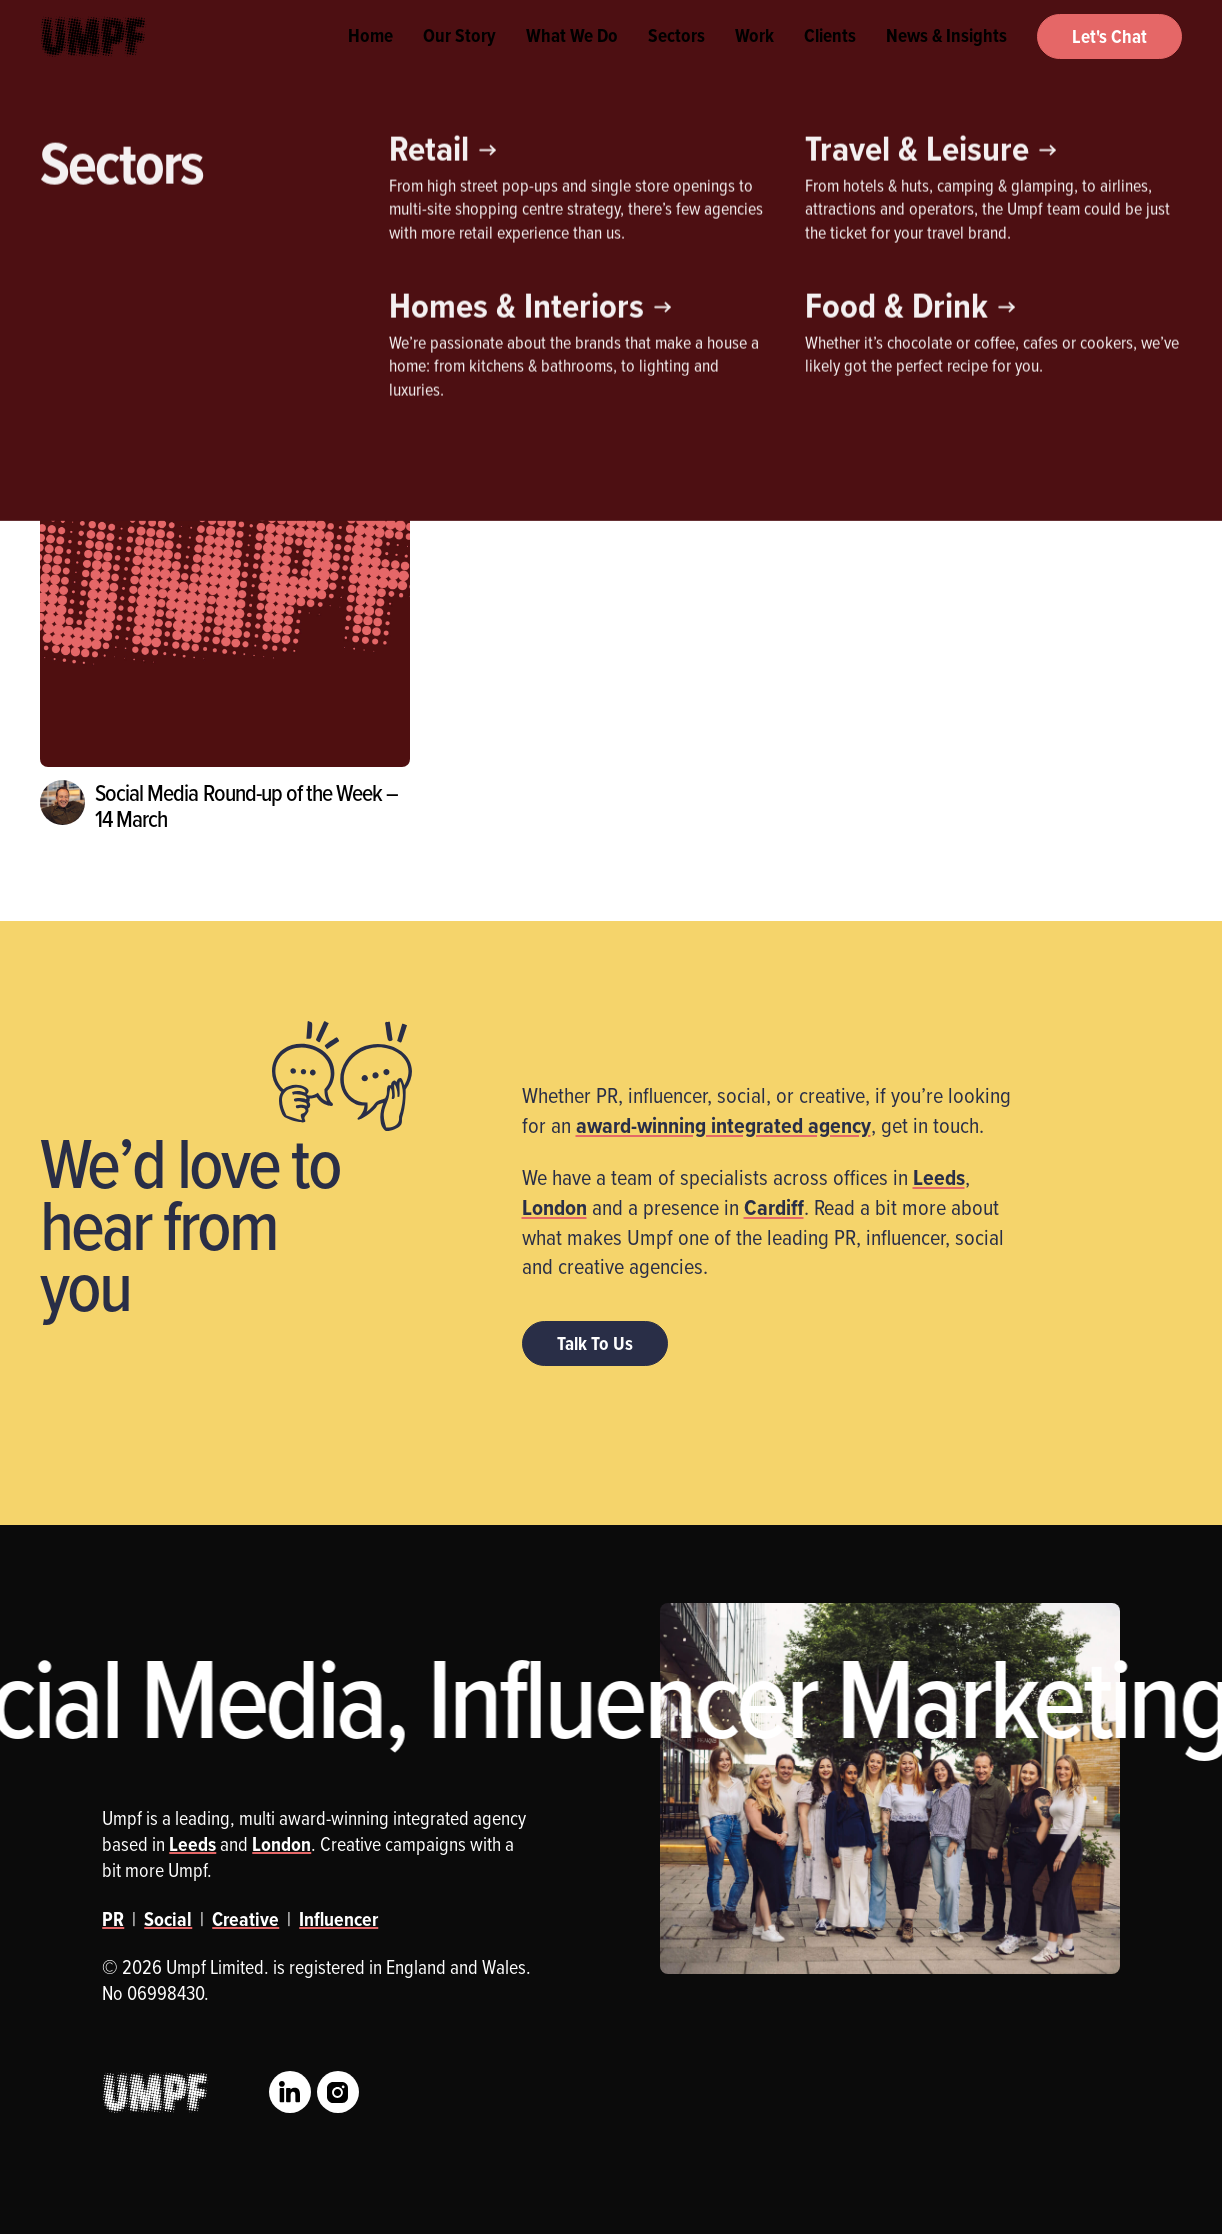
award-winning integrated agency (723, 1125)
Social (168, 1919)
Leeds (939, 1177)
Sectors (676, 60)
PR (303, 285)
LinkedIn (290, 2092)
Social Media (409, 285)
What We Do (572, 60)
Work (754, 60)
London (554, 1207)
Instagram (338, 2092)
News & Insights (946, 60)
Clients (830, 60)
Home (370, 60)
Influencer (204, 285)
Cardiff (774, 1207)
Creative (90, 285)
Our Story (459, 60)
